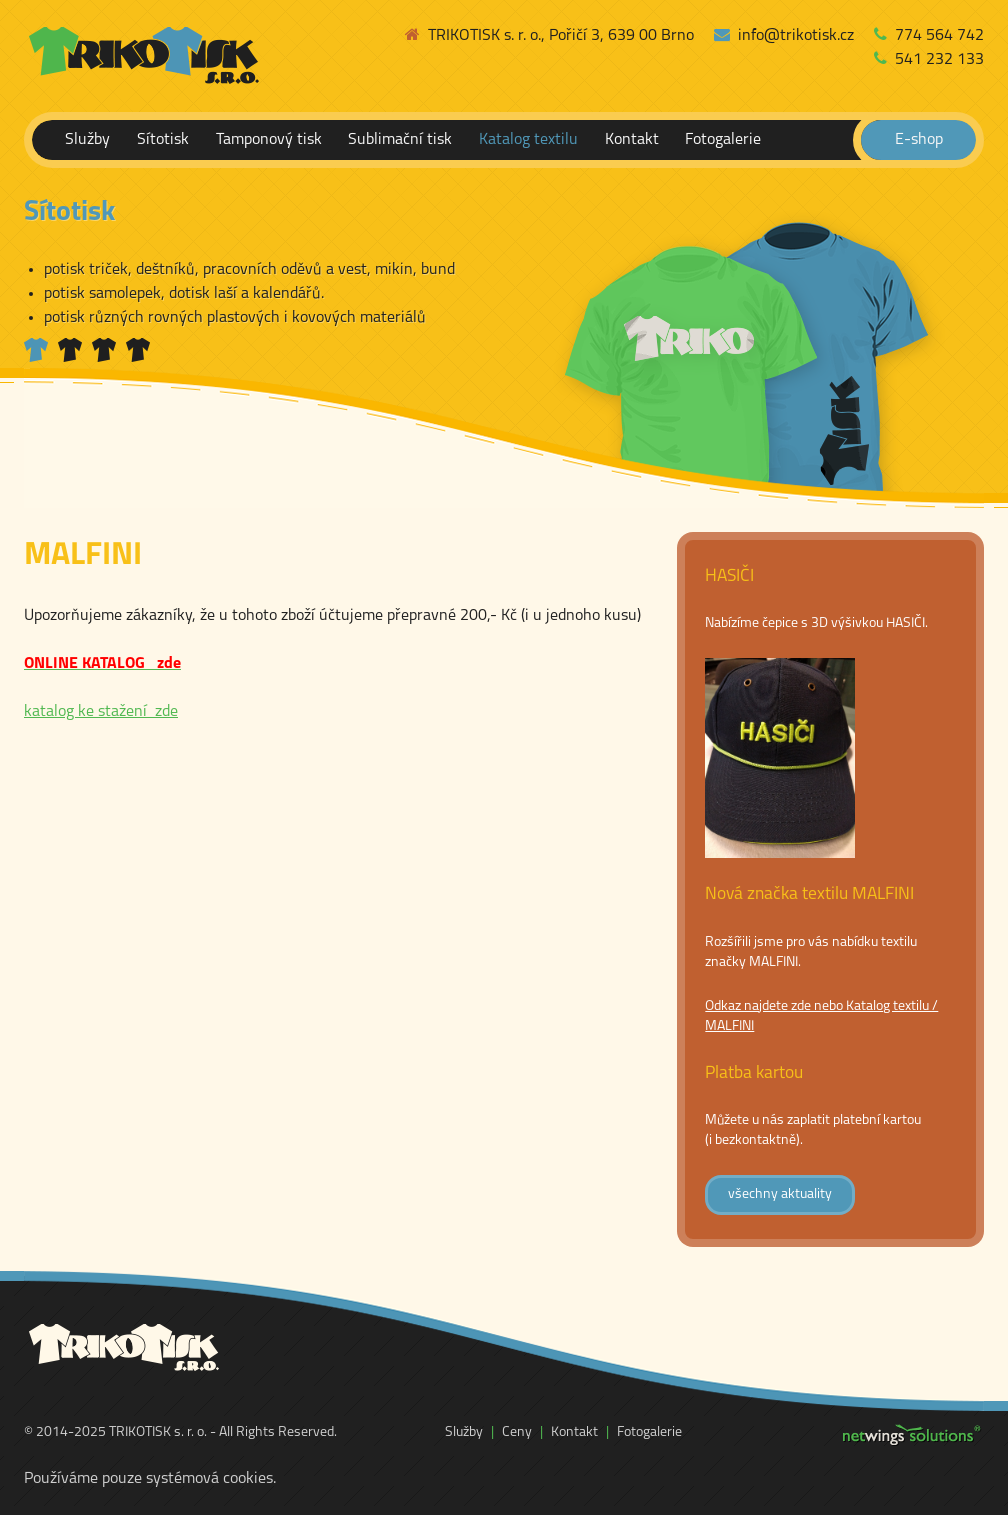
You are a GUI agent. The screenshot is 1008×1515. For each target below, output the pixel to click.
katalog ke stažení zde (101, 712)
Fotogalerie (723, 140)
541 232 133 (929, 60)
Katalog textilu (528, 140)
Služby (87, 140)
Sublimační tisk (400, 140)
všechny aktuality (780, 1194)
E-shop (919, 140)
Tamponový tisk (269, 140)
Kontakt (632, 140)
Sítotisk (163, 140)
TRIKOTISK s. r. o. (158, 1432)
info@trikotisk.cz (784, 36)
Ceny (517, 1432)
